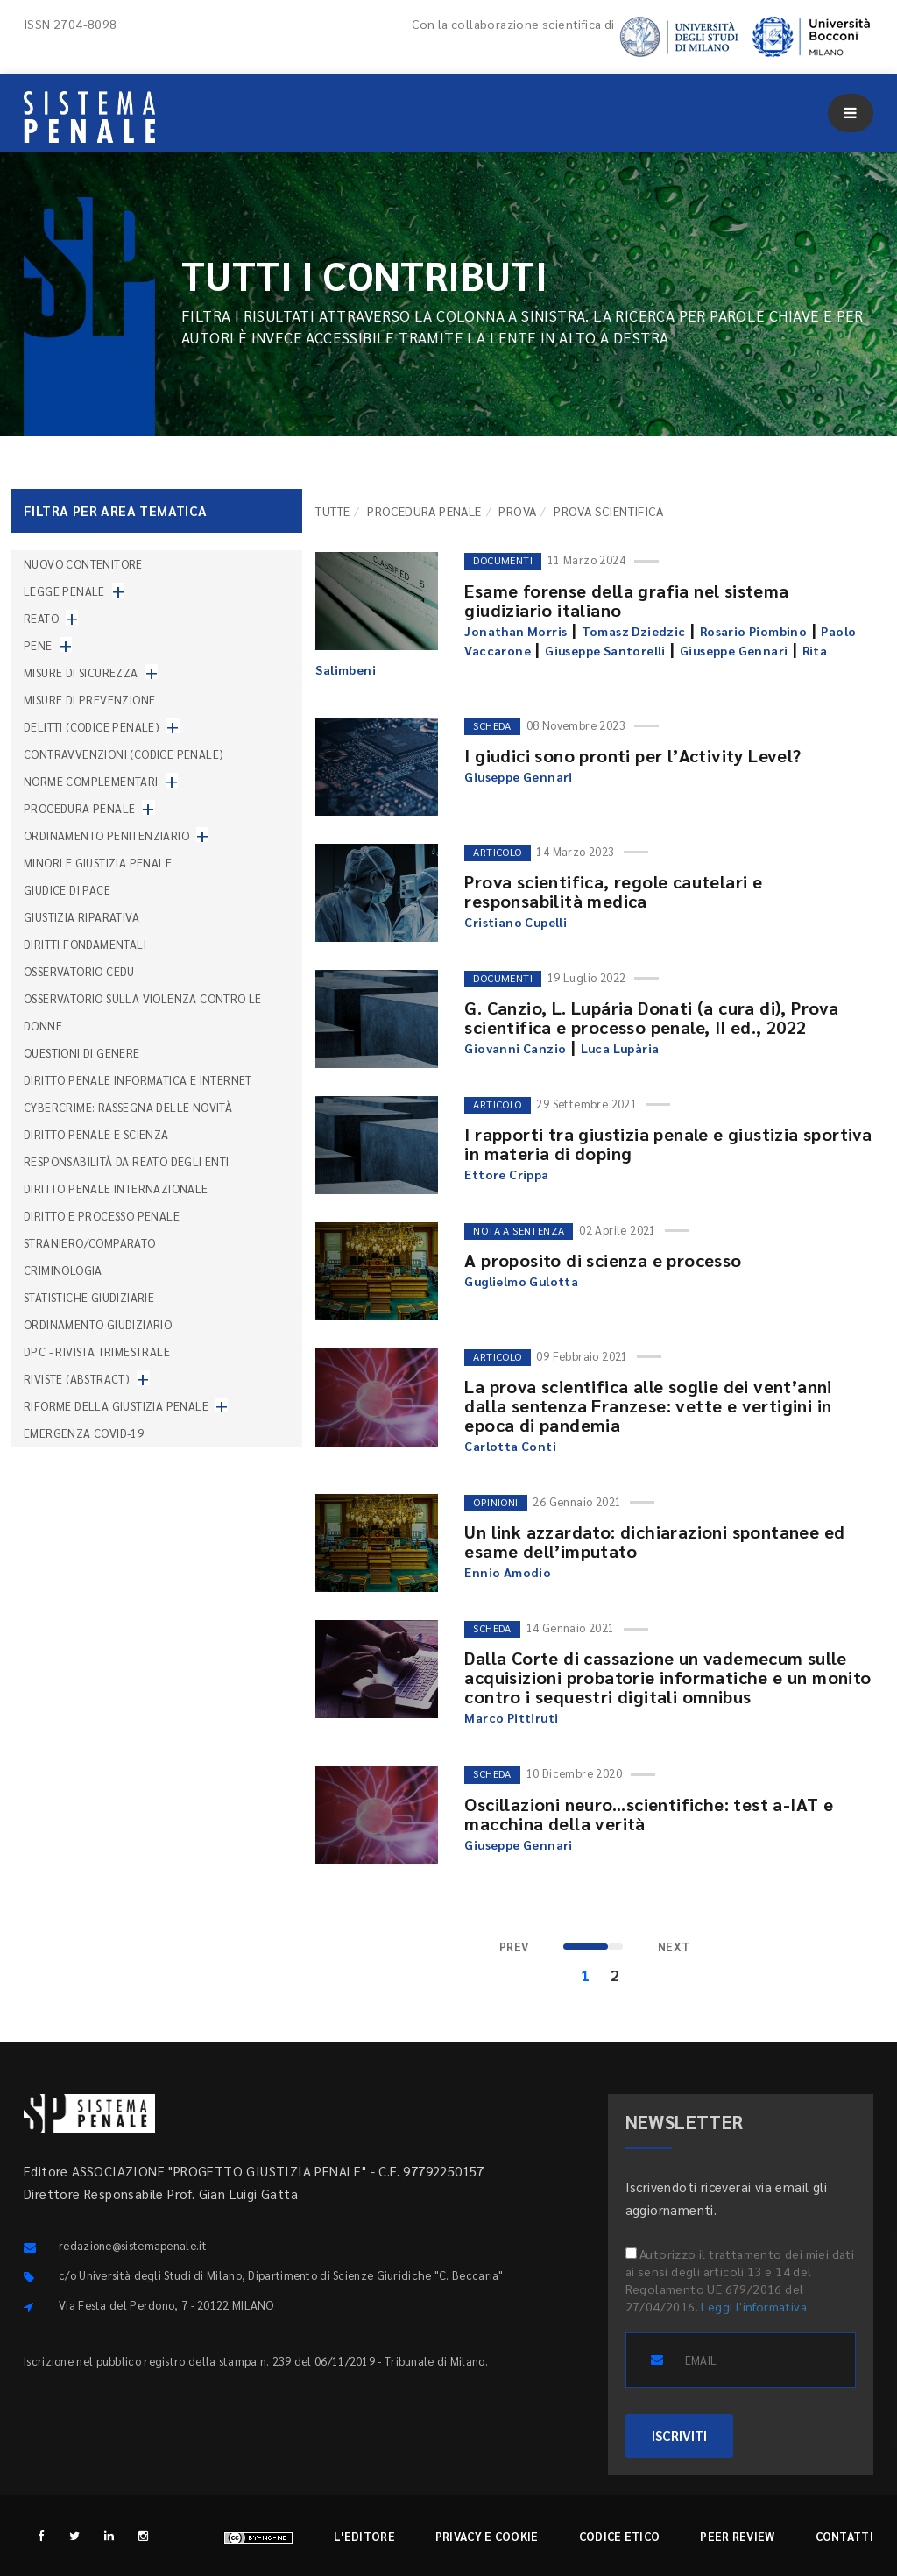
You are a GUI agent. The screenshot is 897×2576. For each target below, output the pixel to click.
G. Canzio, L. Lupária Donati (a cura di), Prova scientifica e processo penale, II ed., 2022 (651, 1017)
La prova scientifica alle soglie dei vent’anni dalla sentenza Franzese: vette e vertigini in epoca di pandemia (647, 1405)
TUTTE (332, 511)
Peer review (737, 2536)
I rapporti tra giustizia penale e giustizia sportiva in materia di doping (668, 1143)
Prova (517, 511)
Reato (41, 618)
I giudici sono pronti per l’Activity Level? (632, 755)
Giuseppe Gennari (734, 650)
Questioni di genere (82, 1052)
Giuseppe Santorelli (605, 650)
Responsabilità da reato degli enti (127, 1161)
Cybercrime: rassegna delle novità (128, 1107)
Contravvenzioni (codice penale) (123, 754)
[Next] (674, 1947)
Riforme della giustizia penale (116, 1405)
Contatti (844, 2536)
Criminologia (63, 1270)
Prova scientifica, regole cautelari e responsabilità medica (613, 891)
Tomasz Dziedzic (634, 631)
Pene (38, 645)
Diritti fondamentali (85, 944)
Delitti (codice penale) (91, 726)
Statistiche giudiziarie (89, 1297)
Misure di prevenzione (89, 699)
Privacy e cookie (487, 2536)
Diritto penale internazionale (116, 1188)
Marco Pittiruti (511, 1717)
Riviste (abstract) (77, 1378)
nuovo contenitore (83, 563)
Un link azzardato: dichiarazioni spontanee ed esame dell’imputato (654, 1541)
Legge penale (64, 591)
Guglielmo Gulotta (521, 1281)
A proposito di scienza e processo (602, 1260)
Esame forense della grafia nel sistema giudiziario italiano (626, 600)
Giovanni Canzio (515, 1048)
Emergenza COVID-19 (84, 1433)
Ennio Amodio (507, 1572)
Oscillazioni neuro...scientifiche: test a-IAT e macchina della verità (648, 1814)
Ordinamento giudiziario (98, 1324)
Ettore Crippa (506, 1174)
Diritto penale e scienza (96, 1134)
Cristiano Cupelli (515, 922)
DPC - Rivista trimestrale (97, 1351)
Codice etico (619, 2536)
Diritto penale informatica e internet (138, 1079)
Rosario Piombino (753, 631)
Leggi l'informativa (754, 2306)
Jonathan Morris (515, 631)
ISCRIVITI (679, 2435)
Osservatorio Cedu (79, 971)
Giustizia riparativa (81, 916)
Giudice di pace (67, 889)
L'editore (364, 2536)
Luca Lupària (620, 1048)
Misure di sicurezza (81, 672)
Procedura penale (424, 511)
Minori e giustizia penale (98, 862)
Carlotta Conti (510, 1446)
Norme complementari (91, 781)
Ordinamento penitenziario (106, 835)
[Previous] (514, 1947)
